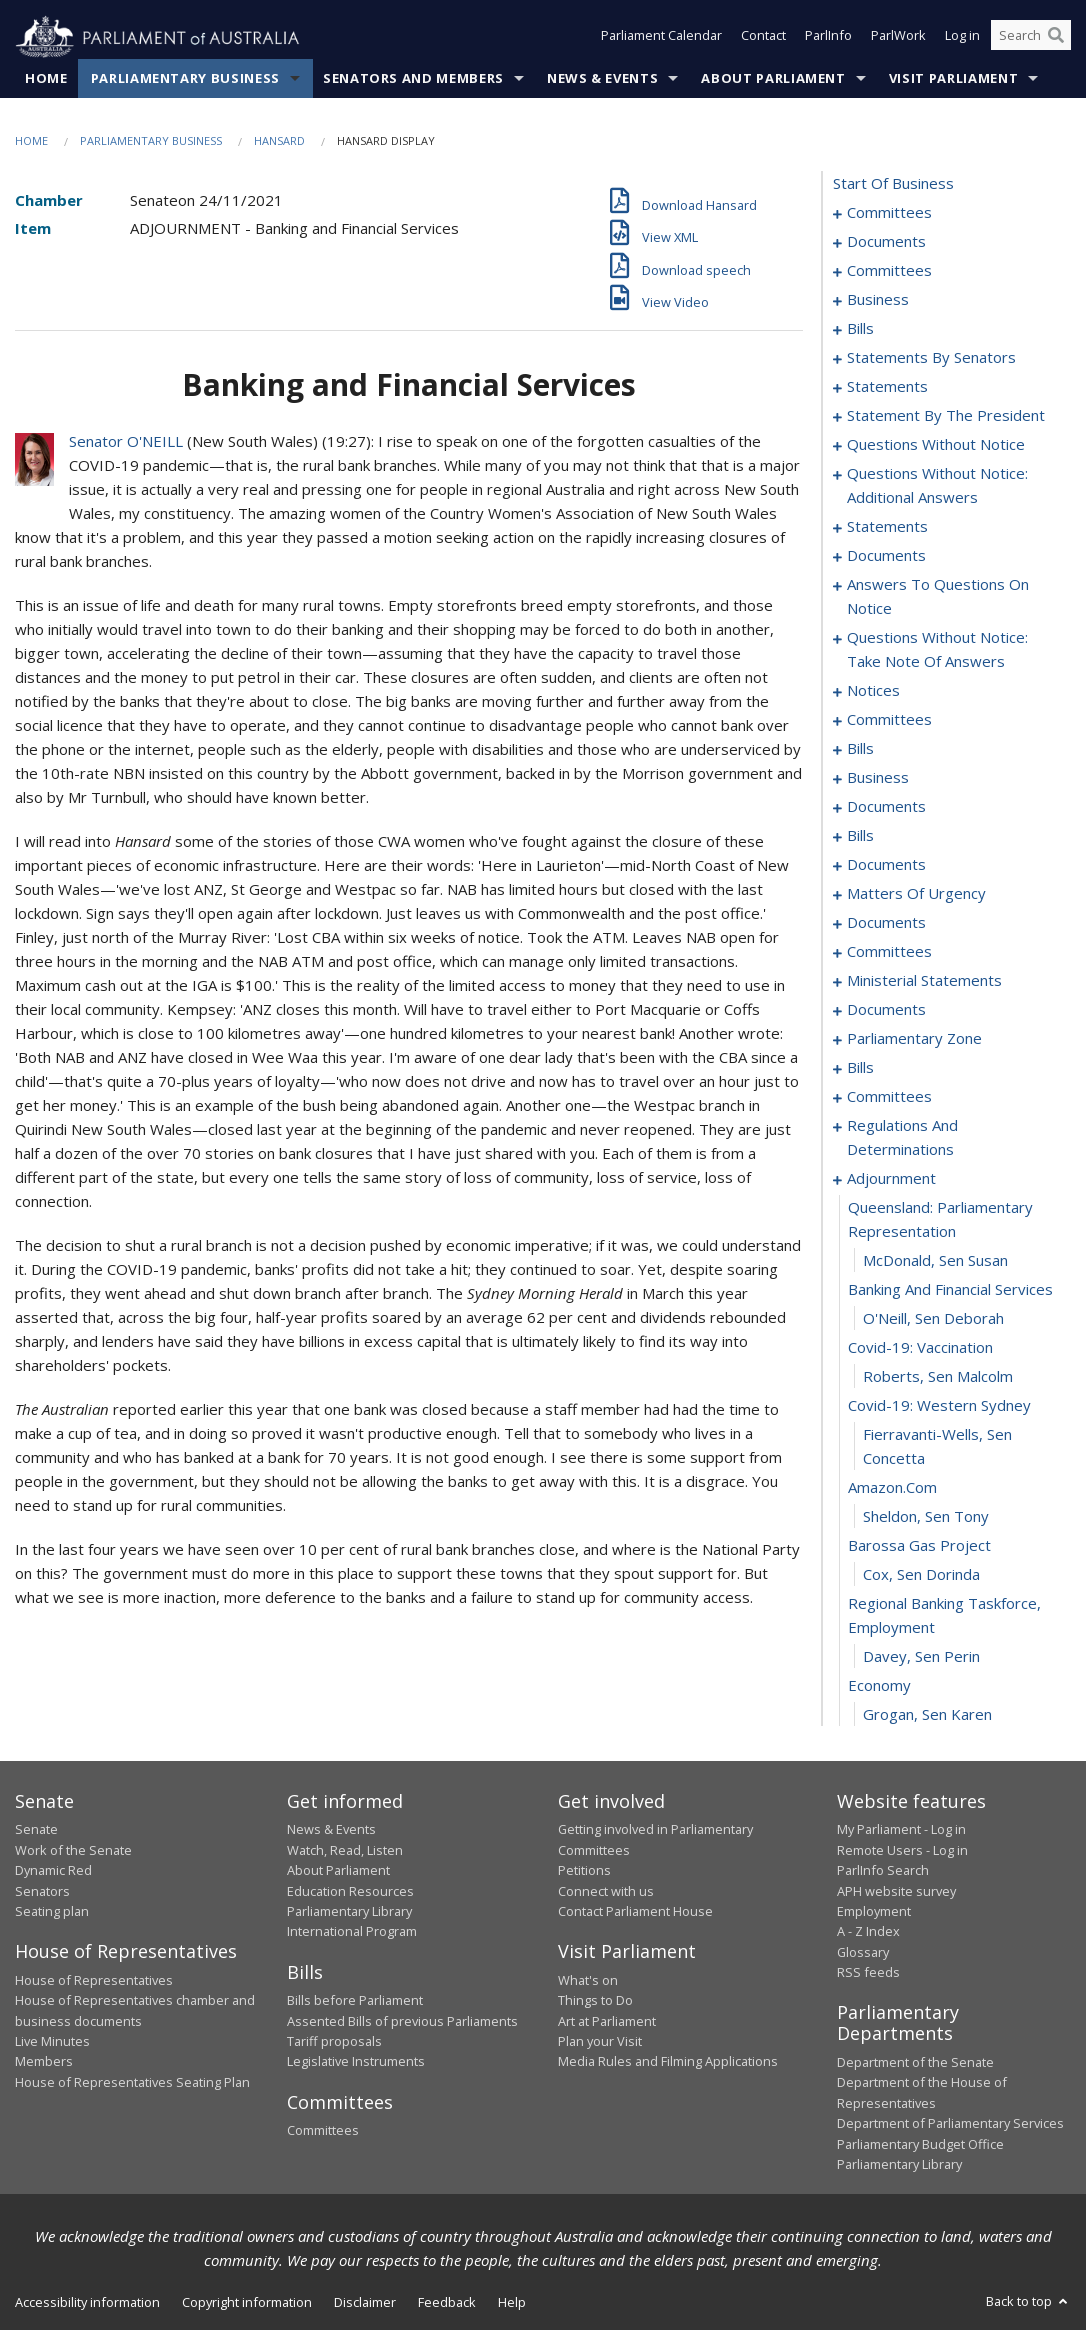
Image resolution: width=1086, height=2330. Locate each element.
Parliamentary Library (349, 1912)
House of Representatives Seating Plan (132, 2082)
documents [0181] (886, 865)
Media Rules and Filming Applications (668, 2062)
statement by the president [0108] (946, 416)
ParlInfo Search (883, 1871)
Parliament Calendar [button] (661, 38)
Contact (763, 38)
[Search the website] (1031, 38)
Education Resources (350, 1891)
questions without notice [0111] (936, 445)
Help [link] (512, 2303)
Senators (42, 1891)
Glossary (863, 1952)
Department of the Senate (915, 2063)
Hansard (279, 141)
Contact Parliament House (635, 1912)
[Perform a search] (1056, 38)
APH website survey (896, 1891)
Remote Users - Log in (902, 1850)
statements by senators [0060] (931, 358)
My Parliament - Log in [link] (901, 1830)
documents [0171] (886, 807)
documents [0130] (886, 556)
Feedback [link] (447, 2303)
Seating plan (52, 1912)
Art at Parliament (607, 2021)
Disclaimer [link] (365, 2303)
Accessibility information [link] (87, 2303)
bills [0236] (860, 1068)
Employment (874, 1912)
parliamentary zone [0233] (914, 1039)
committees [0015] (889, 271)
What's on (588, 1980)
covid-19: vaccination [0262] (920, 1348)
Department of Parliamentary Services (950, 2124)
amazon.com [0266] (892, 1488)
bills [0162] (860, 749)
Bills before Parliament (355, 2001)
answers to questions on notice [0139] (938, 597)
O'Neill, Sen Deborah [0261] (933, 1319)
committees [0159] (889, 720)
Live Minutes (52, 2042)
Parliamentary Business (185, 79)
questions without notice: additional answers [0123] (937, 486)
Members (44, 2062)
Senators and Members (413, 79)
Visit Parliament (953, 79)
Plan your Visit (600, 2042)
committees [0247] (889, 1097)
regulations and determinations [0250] (902, 1138)
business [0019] (878, 300)
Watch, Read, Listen (345, 1850)
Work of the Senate (73, 1850)
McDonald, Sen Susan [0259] (935, 1261)
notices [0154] (873, 691)
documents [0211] (886, 923)
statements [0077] (887, 387)
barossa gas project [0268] (919, 1546)
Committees (323, 2131)
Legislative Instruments (356, 2062)
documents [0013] (886, 242)
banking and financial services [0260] (950, 1290)
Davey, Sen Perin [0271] (921, 1657)
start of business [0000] (893, 184)
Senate (36, 1830)
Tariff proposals (334, 2042)
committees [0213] (889, 952)
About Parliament (773, 79)
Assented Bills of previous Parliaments (402, 2021)
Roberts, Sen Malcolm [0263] (938, 1377)
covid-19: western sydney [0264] (939, 1406)
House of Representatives (94, 1980)
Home (46, 79)
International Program (352, 1932)
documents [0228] (886, 1010)
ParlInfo (828, 38)
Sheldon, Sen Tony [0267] (926, 1517)
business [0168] (878, 778)
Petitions (584, 1871)
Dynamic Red (53, 1871)
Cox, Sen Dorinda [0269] (921, 1575)
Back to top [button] (1028, 2302)
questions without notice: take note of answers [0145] (937, 650)
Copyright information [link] (247, 2303)
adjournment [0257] (891, 1179)
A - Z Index (868, 1932)
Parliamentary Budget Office (920, 2144)
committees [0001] (889, 213)
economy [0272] (879, 1686)
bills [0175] (860, 836)
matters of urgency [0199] (916, 894)
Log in (962, 38)
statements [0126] (887, 527)
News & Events (602, 79)
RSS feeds (868, 1973)
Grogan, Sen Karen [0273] (927, 1715)
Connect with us (606, 1891)
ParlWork (898, 38)
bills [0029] (860, 329)
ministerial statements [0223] (924, 981)
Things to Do (595, 2001)
